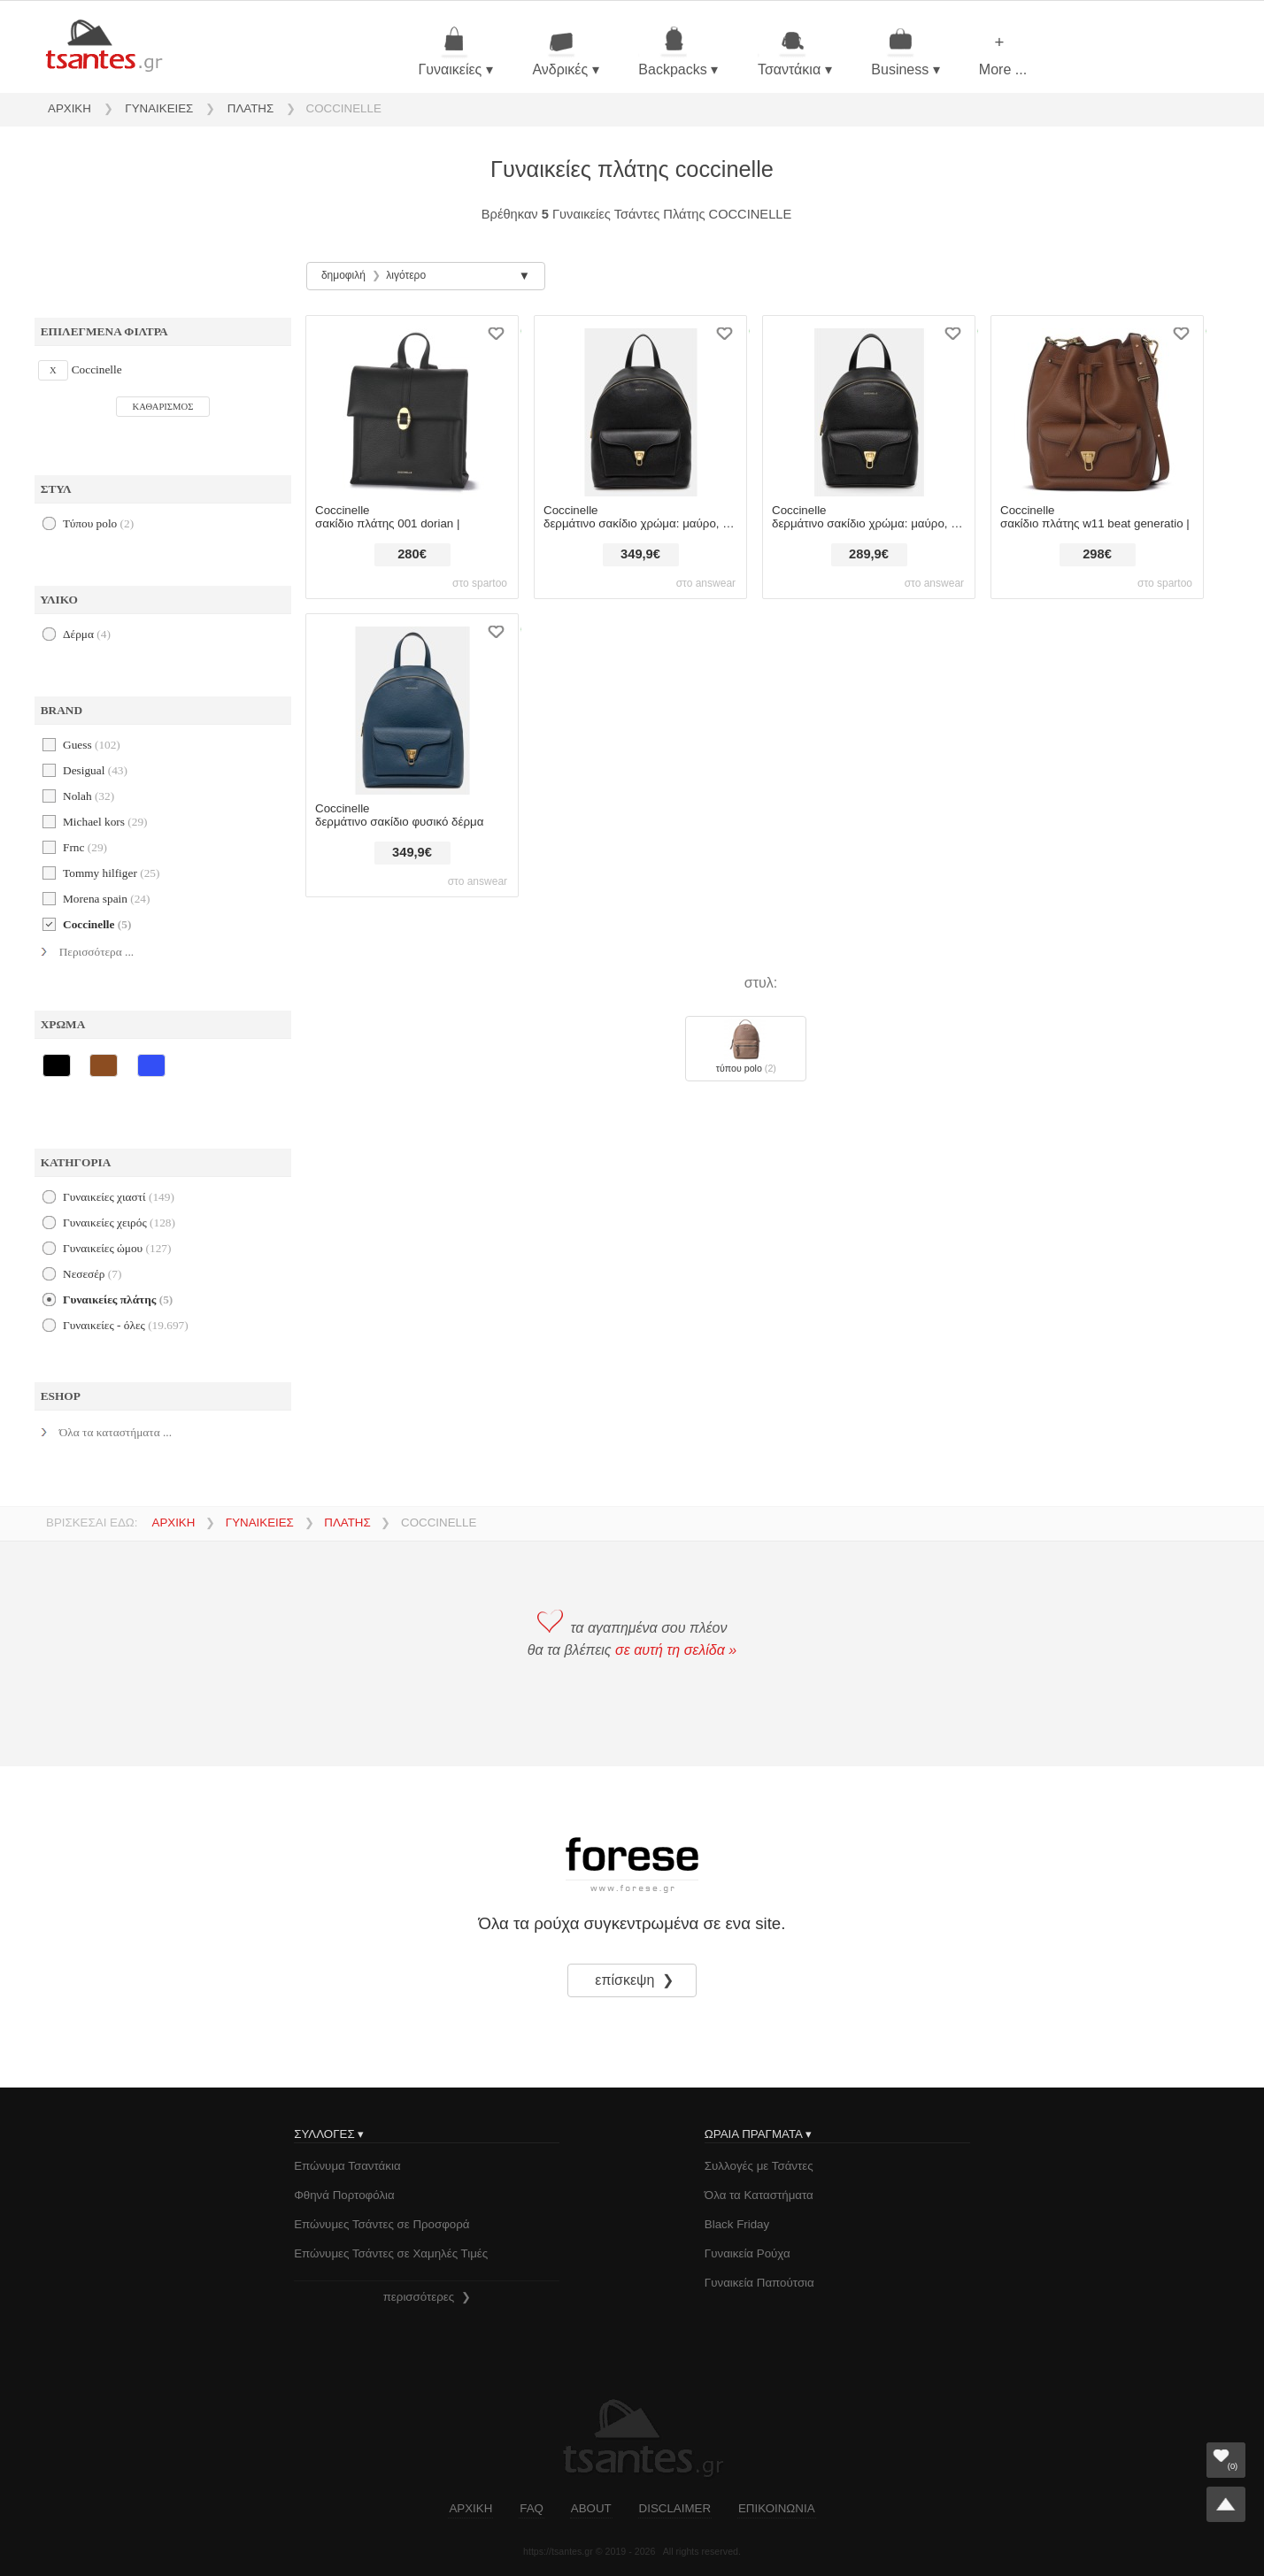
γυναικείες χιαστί (118, 1196)
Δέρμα (87, 634)
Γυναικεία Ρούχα (747, 2253)
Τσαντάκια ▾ (795, 52)
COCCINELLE (344, 108)
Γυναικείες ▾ (455, 52)
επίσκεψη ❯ (636, 1980)
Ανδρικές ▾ (565, 52)
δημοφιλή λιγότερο (373, 275)
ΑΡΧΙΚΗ (69, 108)
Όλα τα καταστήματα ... (115, 1432)
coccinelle (97, 924)
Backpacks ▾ (678, 52)
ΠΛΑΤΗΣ (250, 108)
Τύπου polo (98, 523)
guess (91, 744)
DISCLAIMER (675, 2508)
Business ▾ (905, 52)
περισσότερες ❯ (427, 2296)
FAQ (531, 2508)
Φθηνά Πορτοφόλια (344, 2195)
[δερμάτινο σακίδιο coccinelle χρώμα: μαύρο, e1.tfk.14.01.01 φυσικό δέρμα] (869, 406)
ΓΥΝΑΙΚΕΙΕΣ (159, 108)
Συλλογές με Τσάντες (759, 2165)
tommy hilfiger (111, 873)
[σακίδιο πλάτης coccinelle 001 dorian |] (412, 406)
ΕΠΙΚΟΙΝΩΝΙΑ (776, 2508)
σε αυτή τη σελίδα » (675, 1649)
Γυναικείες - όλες (126, 1325)
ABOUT (591, 2508)
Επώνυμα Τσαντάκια (347, 2165)
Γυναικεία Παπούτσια (759, 2282)
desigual (95, 770)
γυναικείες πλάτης (118, 1299)
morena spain (106, 898)
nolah (88, 796)
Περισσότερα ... (96, 951)
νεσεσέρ (92, 1273)
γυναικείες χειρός (119, 1222)
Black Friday (737, 2224)
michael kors (105, 821)
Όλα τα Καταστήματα (759, 2195)
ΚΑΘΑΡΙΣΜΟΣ (162, 406)
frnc (85, 847)
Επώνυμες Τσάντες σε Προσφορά (381, 2224)
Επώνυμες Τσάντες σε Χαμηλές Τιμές (391, 2253)
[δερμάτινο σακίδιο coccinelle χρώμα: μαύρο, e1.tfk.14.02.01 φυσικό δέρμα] (640, 406)
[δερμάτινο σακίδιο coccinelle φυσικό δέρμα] (412, 705)
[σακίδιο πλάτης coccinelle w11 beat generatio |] (1097, 406)
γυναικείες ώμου (117, 1248)
